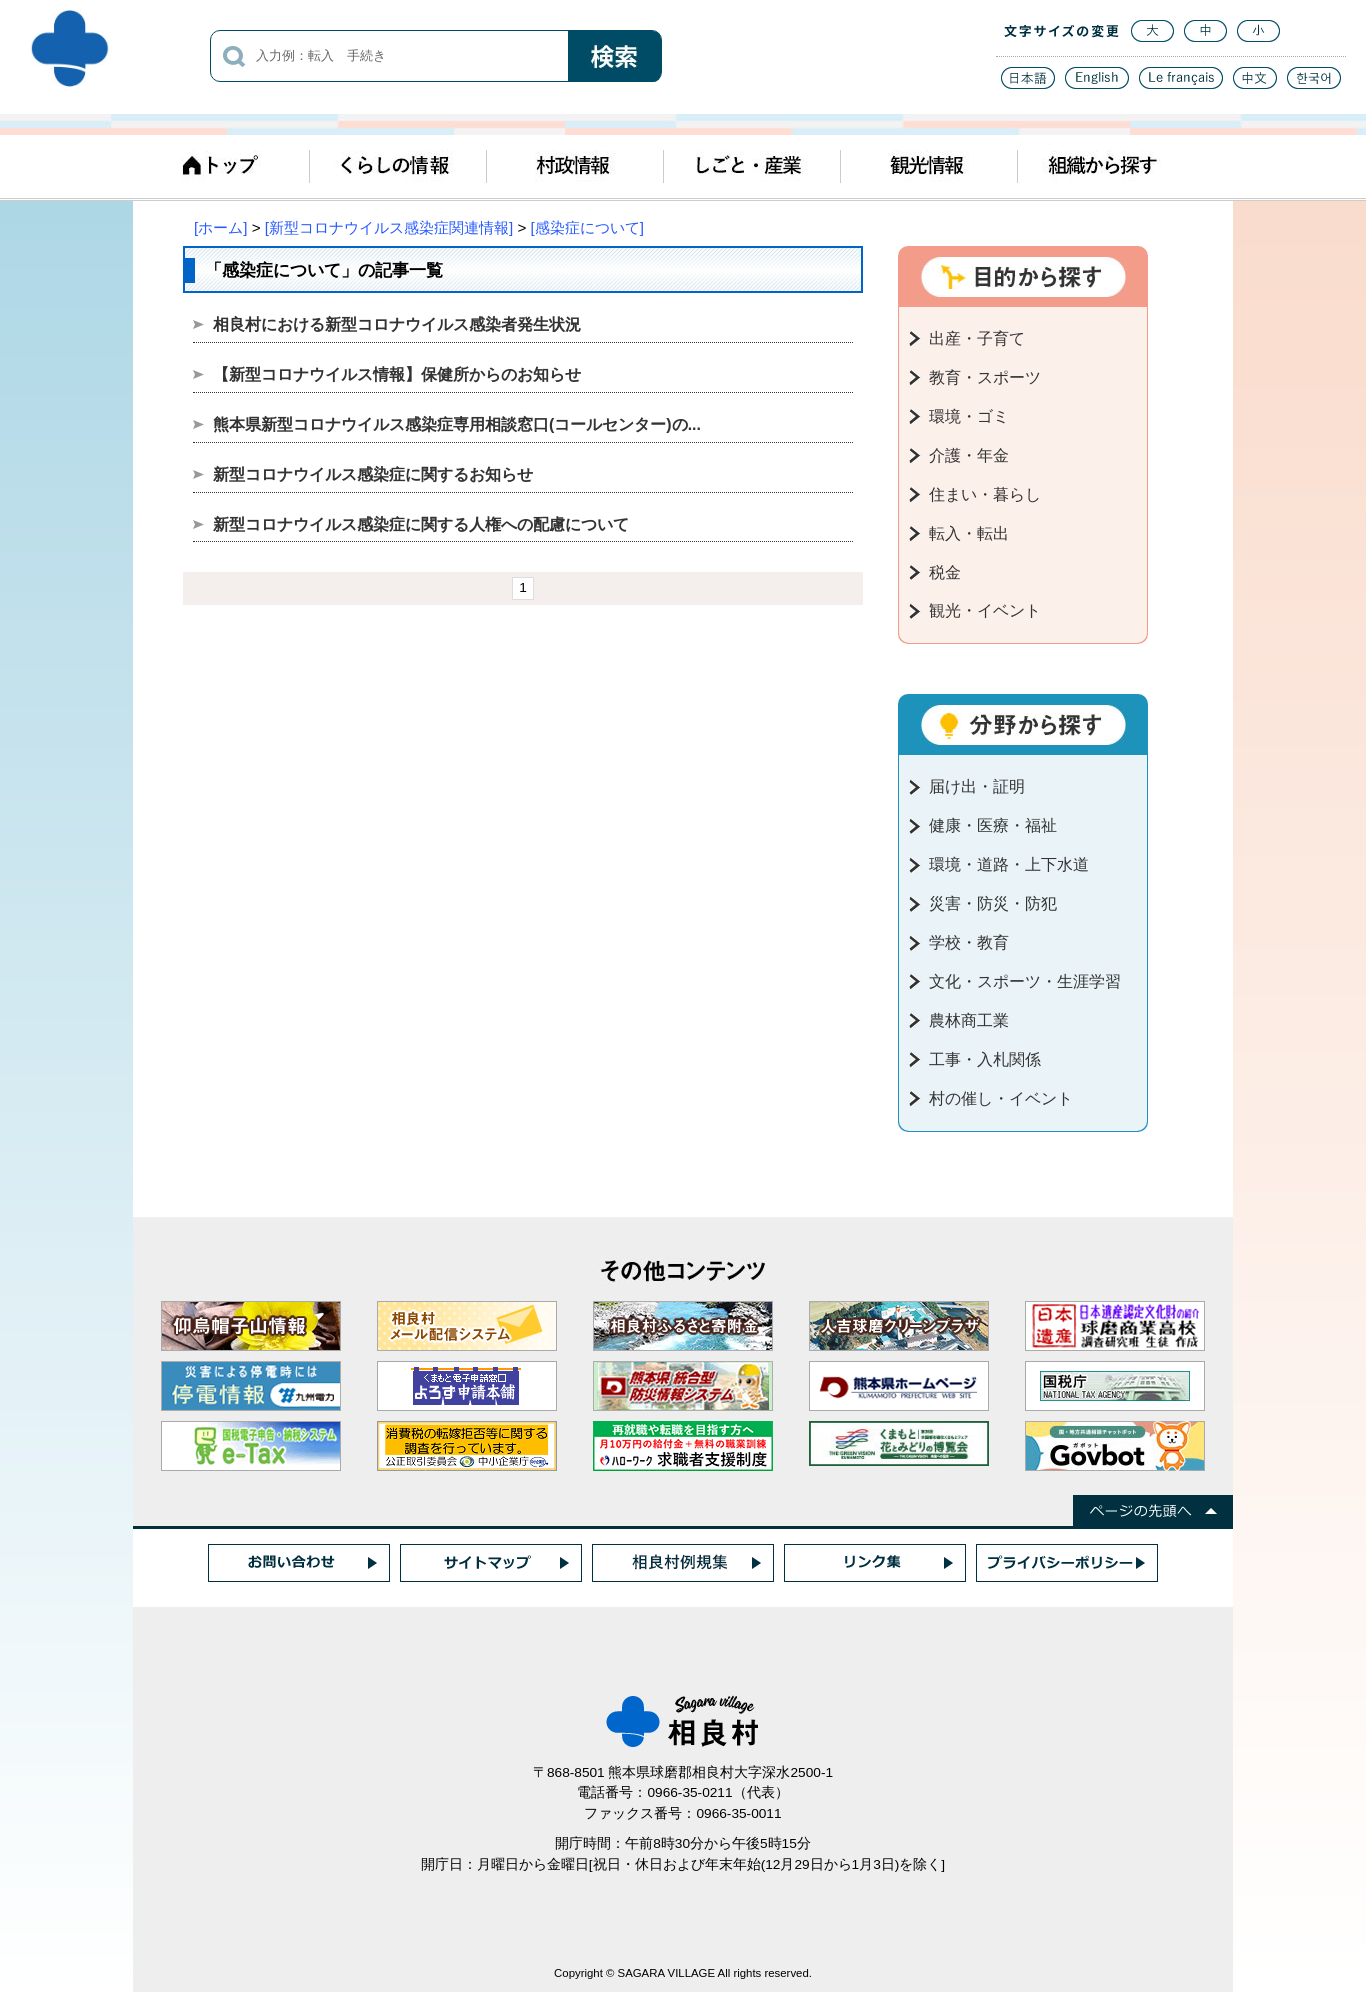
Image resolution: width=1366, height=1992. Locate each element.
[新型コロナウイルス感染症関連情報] (389, 227)
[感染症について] (587, 227)
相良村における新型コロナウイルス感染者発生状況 (397, 324)
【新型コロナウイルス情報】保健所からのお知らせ (397, 374)
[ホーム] (220, 227)
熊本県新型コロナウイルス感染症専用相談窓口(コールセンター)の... (457, 424)
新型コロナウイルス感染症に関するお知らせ (373, 474)
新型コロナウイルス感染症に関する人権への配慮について (421, 524)
